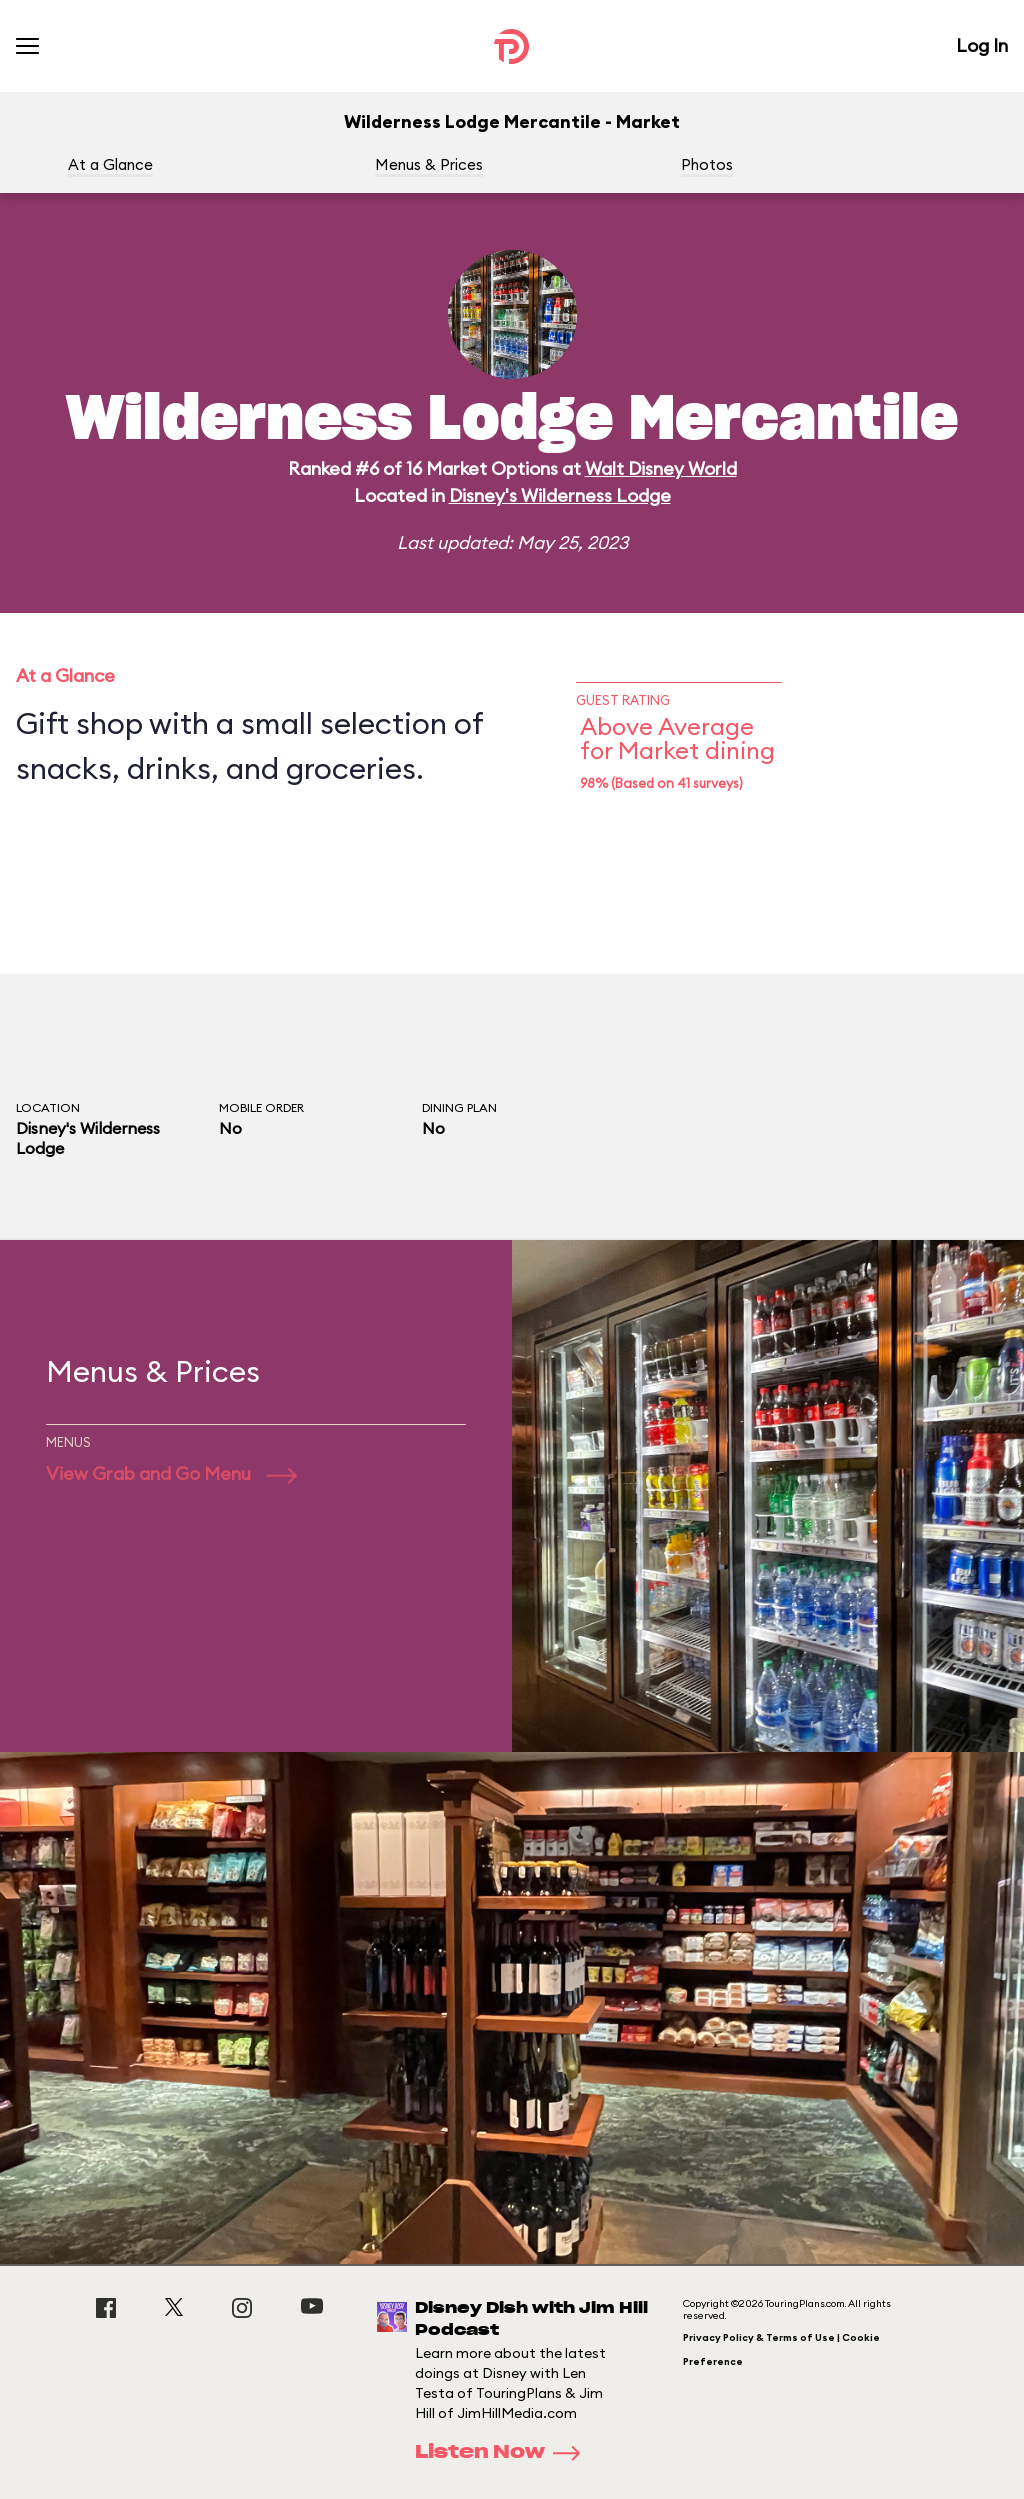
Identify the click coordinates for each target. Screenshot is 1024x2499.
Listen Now (504, 2453)
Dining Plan (459, 1107)
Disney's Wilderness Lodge (560, 495)
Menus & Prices (429, 164)
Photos (707, 164)
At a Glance (110, 164)
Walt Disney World (661, 468)
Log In (982, 45)
